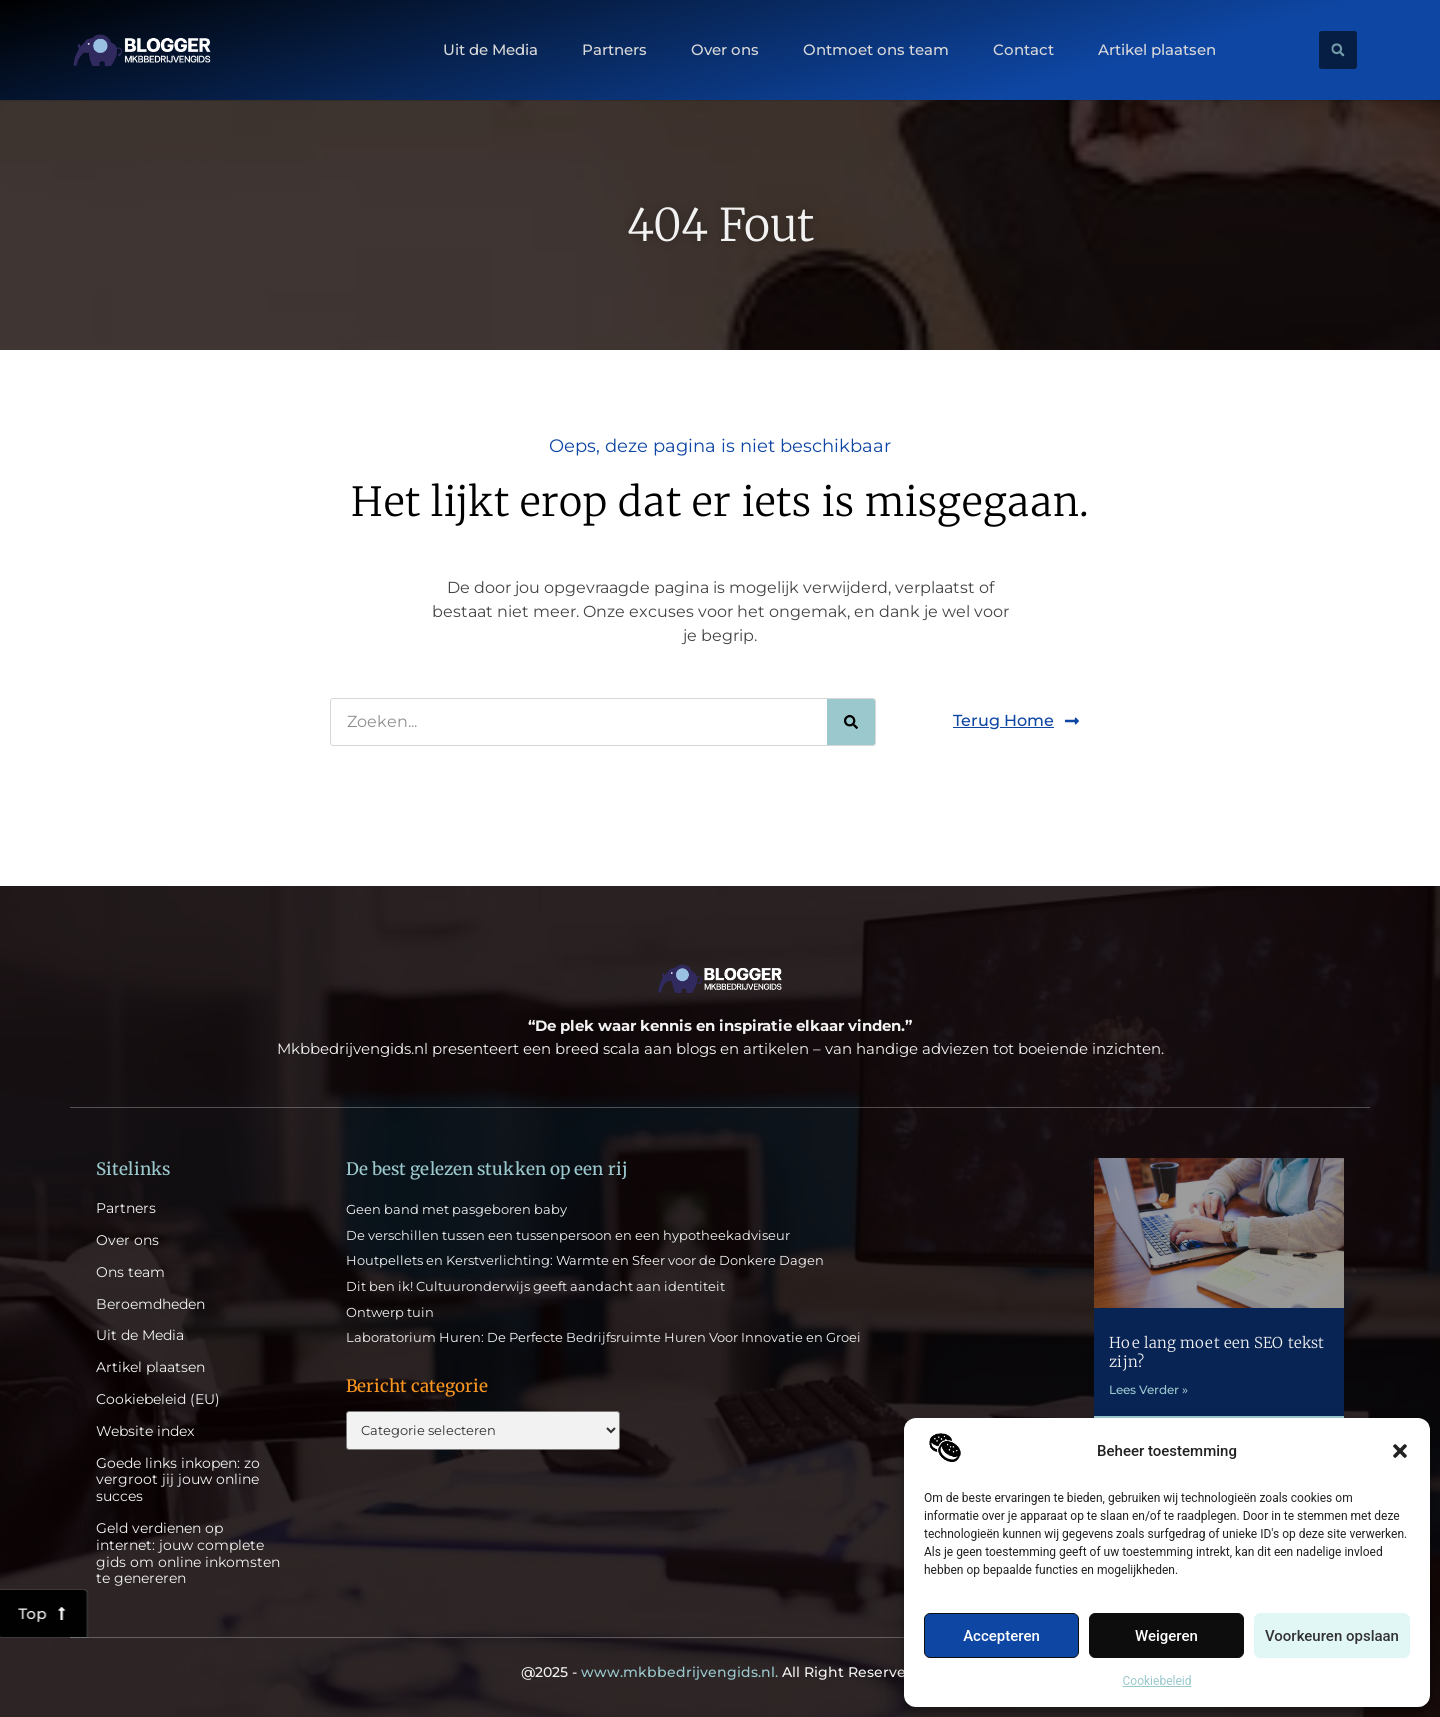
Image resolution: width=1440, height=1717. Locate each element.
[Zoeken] (851, 722)
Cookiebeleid (1157, 1681)
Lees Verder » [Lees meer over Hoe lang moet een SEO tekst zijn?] (1148, 1389)
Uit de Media (490, 50)
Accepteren (1001, 1636)
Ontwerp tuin (390, 1312)
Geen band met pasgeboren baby (456, 1209)
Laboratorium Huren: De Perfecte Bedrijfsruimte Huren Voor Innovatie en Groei (603, 1337)
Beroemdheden (150, 1304)
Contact (1023, 50)
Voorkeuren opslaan (1332, 1636)
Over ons (725, 50)
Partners (614, 50)
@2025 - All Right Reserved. (720, 1672)
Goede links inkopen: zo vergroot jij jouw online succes (178, 1480)
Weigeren (1166, 1636)
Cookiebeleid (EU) (158, 1399)
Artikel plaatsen (1157, 50)
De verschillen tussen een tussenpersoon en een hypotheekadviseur (568, 1235)
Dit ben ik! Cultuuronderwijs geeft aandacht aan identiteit (535, 1286)
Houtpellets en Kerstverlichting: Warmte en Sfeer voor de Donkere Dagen (585, 1260)
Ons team (130, 1272)
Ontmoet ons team (876, 50)
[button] (1400, 1451)
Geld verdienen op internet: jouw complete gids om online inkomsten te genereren (188, 1553)
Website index (145, 1431)
